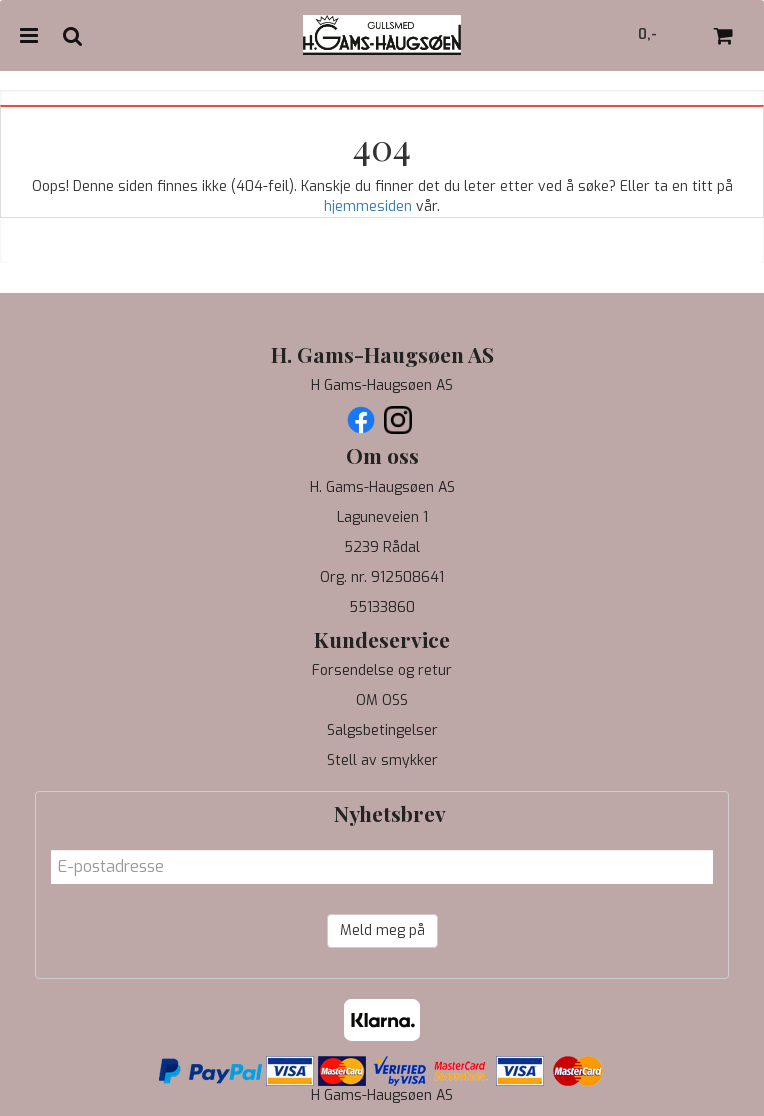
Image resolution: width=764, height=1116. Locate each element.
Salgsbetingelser (382, 730)
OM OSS (382, 700)
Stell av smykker (382, 760)
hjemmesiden (368, 206)
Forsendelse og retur (382, 670)
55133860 (382, 607)
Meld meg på (382, 930)
